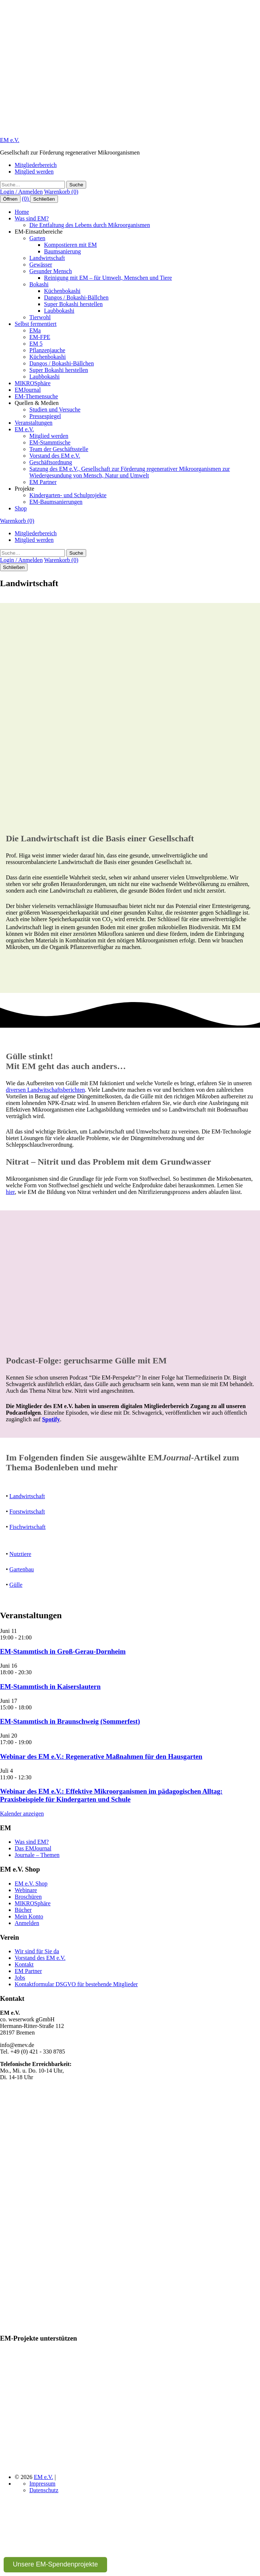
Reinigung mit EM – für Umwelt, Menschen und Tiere (108, 278)
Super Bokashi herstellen (73, 304)
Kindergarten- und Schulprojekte (67, 495)
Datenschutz (43, 2490)
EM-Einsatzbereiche (39, 231)
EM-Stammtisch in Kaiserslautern (50, 1686)
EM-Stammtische (49, 442)
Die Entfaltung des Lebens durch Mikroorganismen (89, 225)
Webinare (26, 1890)
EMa (35, 330)
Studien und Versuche (54, 409)
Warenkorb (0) (61, 192)
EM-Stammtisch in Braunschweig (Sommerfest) (70, 1721)
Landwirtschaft (47, 258)
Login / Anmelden (21, 192)
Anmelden (27, 1923)
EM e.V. (9, 140)
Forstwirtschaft (27, 1511)
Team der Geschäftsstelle (58, 449)
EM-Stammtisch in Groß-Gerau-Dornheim (63, 1651)
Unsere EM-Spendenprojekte (55, 2564)
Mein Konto (29, 1916)
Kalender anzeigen (22, 1813)
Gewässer (40, 264)
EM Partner (42, 482)
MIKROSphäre (33, 383)
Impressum (42, 2483)
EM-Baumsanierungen (56, 502)
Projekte (24, 488)
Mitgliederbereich (36, 165)
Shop (21, 508)
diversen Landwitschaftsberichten (45, 1090)
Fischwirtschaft (28, 1527)
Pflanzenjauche (47, 350)
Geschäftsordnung (50, 462)
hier (10, 1192)
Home (22, 212)
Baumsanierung (62, 251)
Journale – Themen (37, 1855)
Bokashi (38, 284)
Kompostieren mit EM (70, 245)
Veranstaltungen (33, 423)
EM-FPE (39, 337)
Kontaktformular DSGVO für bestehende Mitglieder (76, 1984)
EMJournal (28, 390)
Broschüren (28, 1897)
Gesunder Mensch (50, 271)
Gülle (16, 1585)
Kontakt (24, 1964)
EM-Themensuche (36, 396)
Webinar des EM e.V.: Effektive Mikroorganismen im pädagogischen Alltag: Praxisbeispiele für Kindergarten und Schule (111, 1795)
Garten (37, 238)
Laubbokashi (59, 311)
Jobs (20, 1977)
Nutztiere (21, 1554)
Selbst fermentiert (35, 324)
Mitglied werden (34, 171)
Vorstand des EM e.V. (54, 456)
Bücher (23, 1910)
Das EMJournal (33, 1848)
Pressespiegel (45, 416)
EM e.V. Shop (31, 1883)
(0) (26, 199)
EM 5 (36, 343)
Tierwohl (40, 317)
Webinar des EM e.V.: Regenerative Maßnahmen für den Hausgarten (101, 1756)
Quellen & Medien (37, 403)
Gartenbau (22, 1569)
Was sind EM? (32, 218)
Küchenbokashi (62, 291)
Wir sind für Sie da (37, 1951)
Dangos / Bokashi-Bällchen (76, 297)
